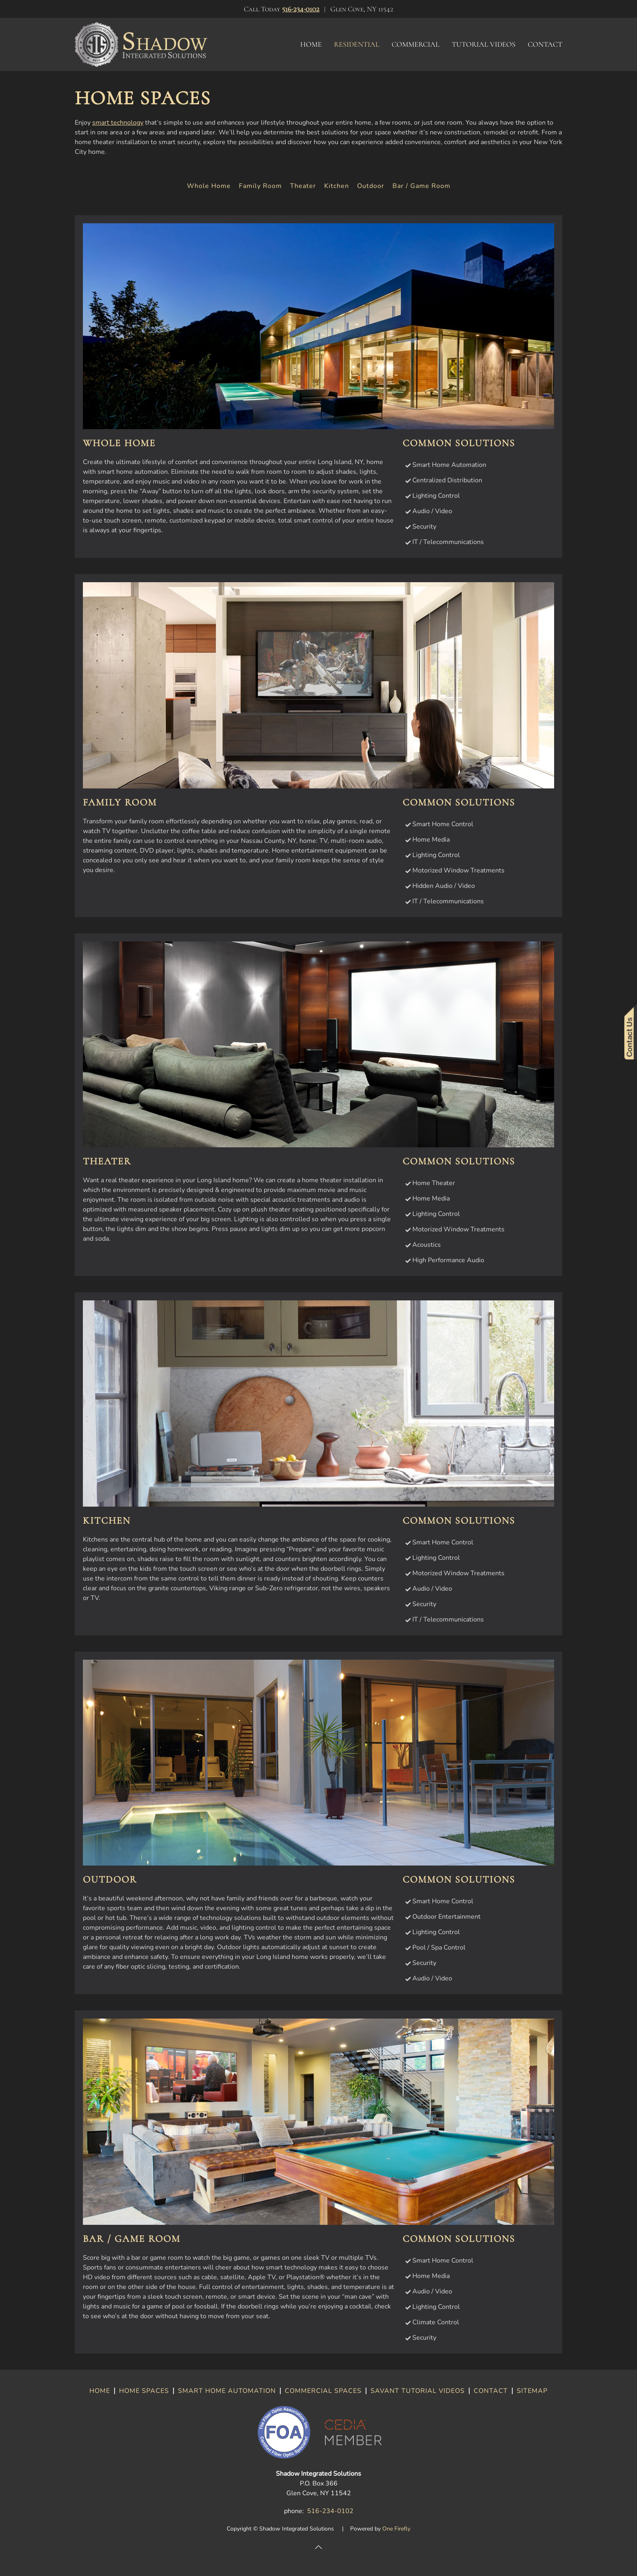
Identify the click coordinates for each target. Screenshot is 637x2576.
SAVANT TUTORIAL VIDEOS (417, 2390)
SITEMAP (532, 2390)
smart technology (117, 122)
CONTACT (491, 2390)
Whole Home (209, 185)
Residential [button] (356, 44)
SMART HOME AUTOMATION (227, 2390)
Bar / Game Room (421, 185)
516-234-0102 (300, 8)
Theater (303, 185)
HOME (99, 2390)
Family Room (260, 185)
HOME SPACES (144, 2390)
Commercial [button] (416, 44)
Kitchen (336, 185)
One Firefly (396, 2529)
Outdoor (370, 185)
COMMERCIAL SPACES (323, 2390)
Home (311, 44)
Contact (545, 44)
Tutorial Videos (484, 44)
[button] (318, 2547)
